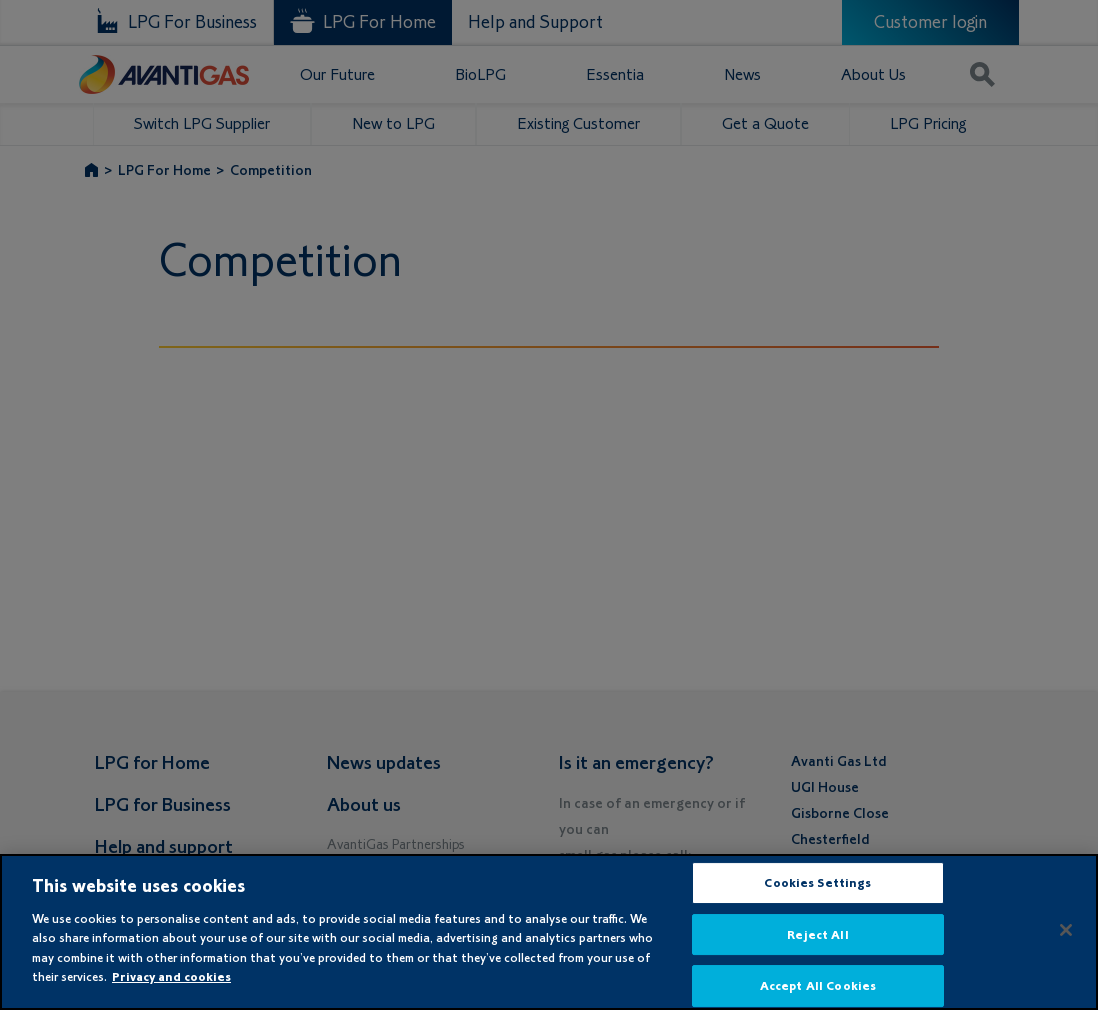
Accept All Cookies (818, 985)
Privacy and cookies (171, 976)
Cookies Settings (817, 882)
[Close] (1066, 930)
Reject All (817, 934)
